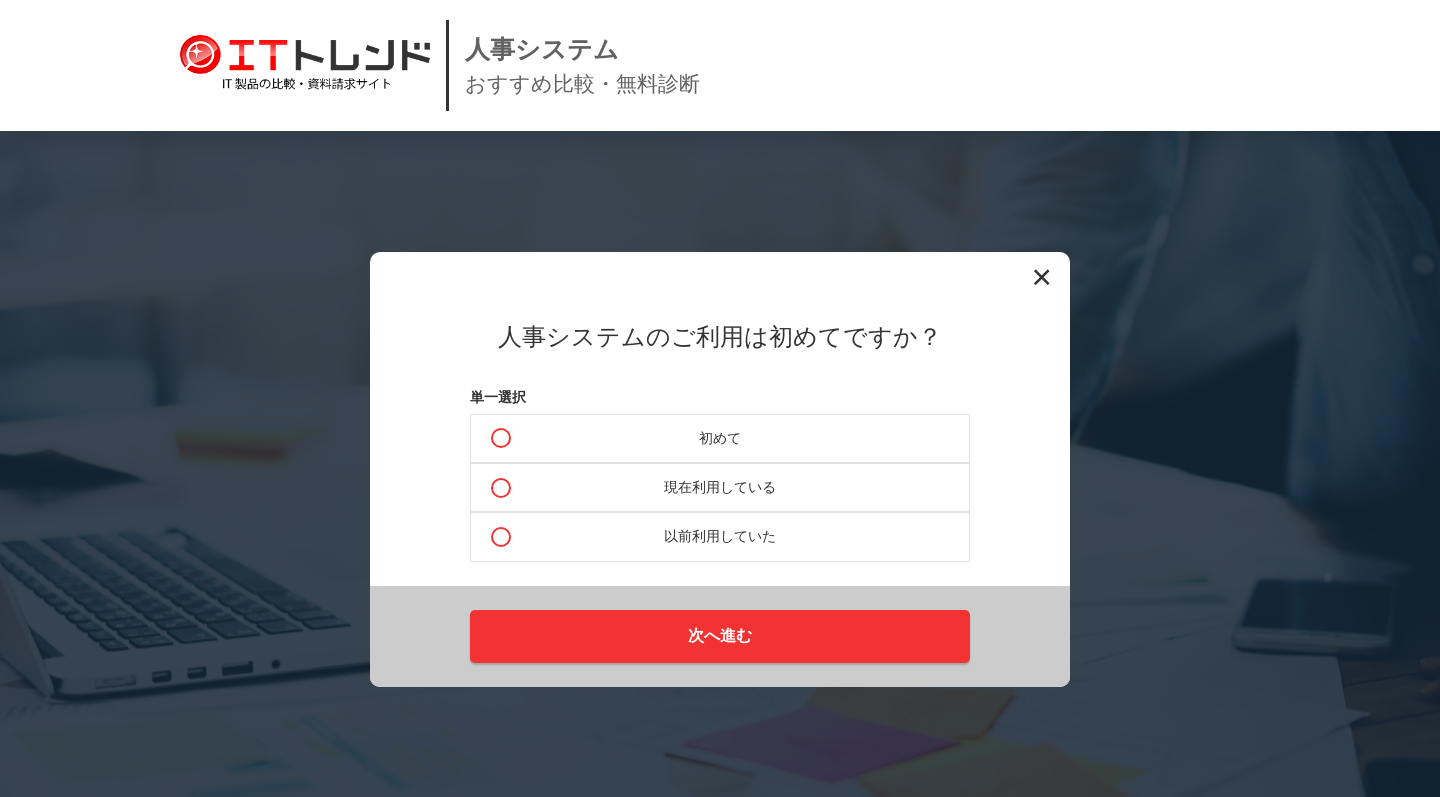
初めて (720, 438)
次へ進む (720, 635)
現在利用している (720, 487)
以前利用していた (720, 536)
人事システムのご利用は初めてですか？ (720, 337)
